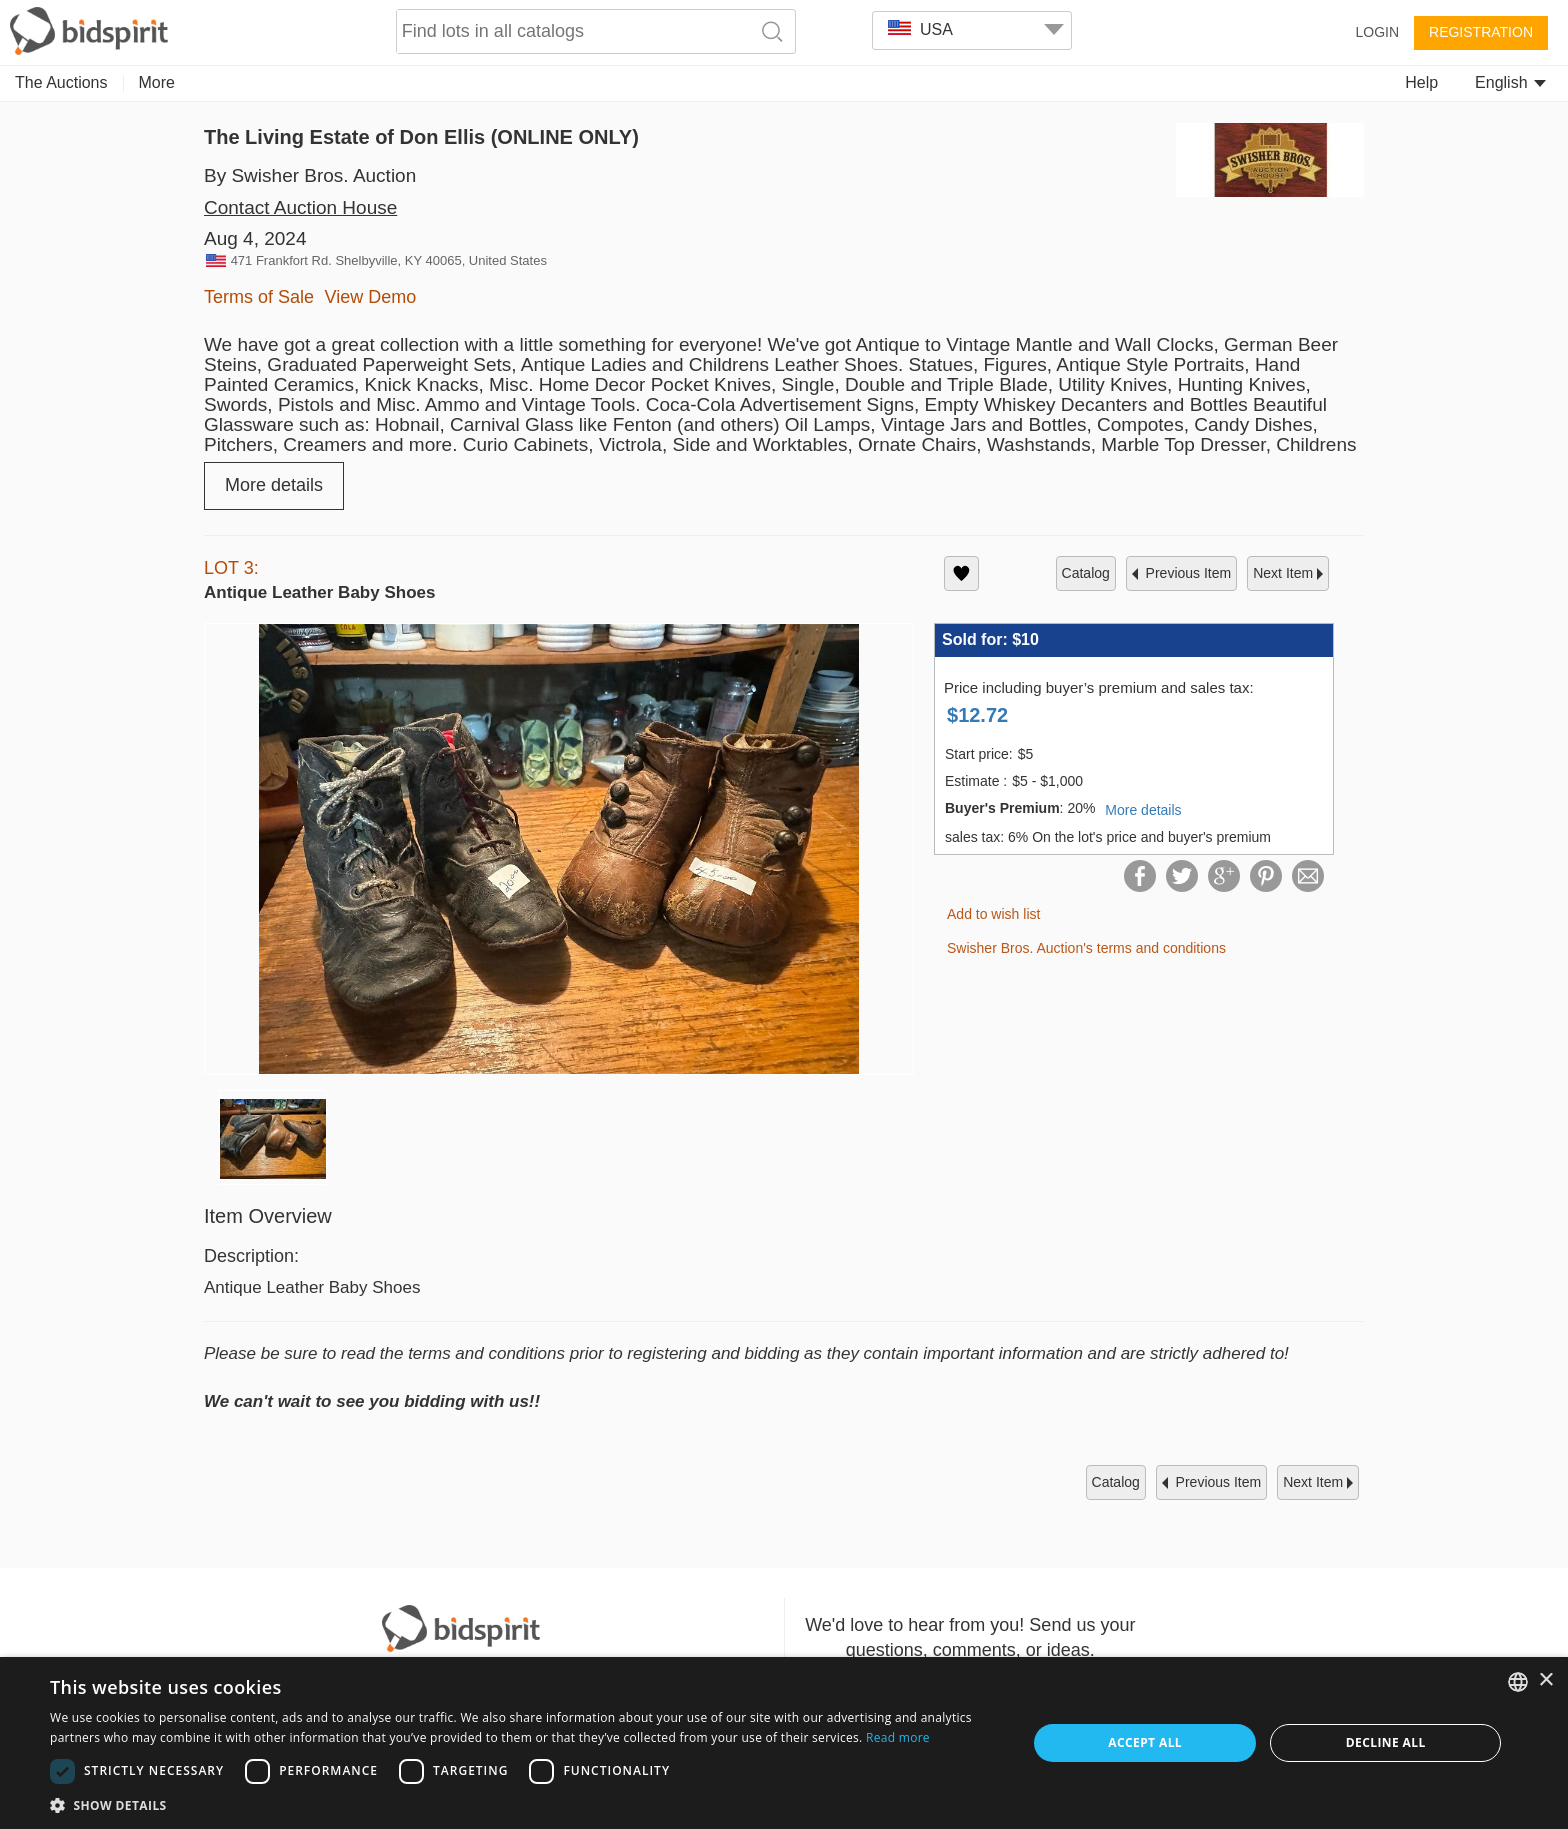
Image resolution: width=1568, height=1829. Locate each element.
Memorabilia (782, 82)
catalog (1086, 573)
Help (1421, 82)
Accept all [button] (1145, 1742)
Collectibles (230, 82)
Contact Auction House (300, 207)
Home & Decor (908, 82)
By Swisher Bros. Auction (310, 175)
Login (1377, 32)
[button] (524, 1804)
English (1510, 82)
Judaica (1105, 82)
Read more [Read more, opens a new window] (898, 1737)
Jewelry (328, 82)
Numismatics (569, 82)
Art (149, 82)
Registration (1481, 32)
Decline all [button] (1386, 1742)
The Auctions (61, 82)
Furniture (677, 82)
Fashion (1019, 82)
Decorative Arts (439, 82)
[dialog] (784, 1743)
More (1181, 82)
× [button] (1545, 1680)
